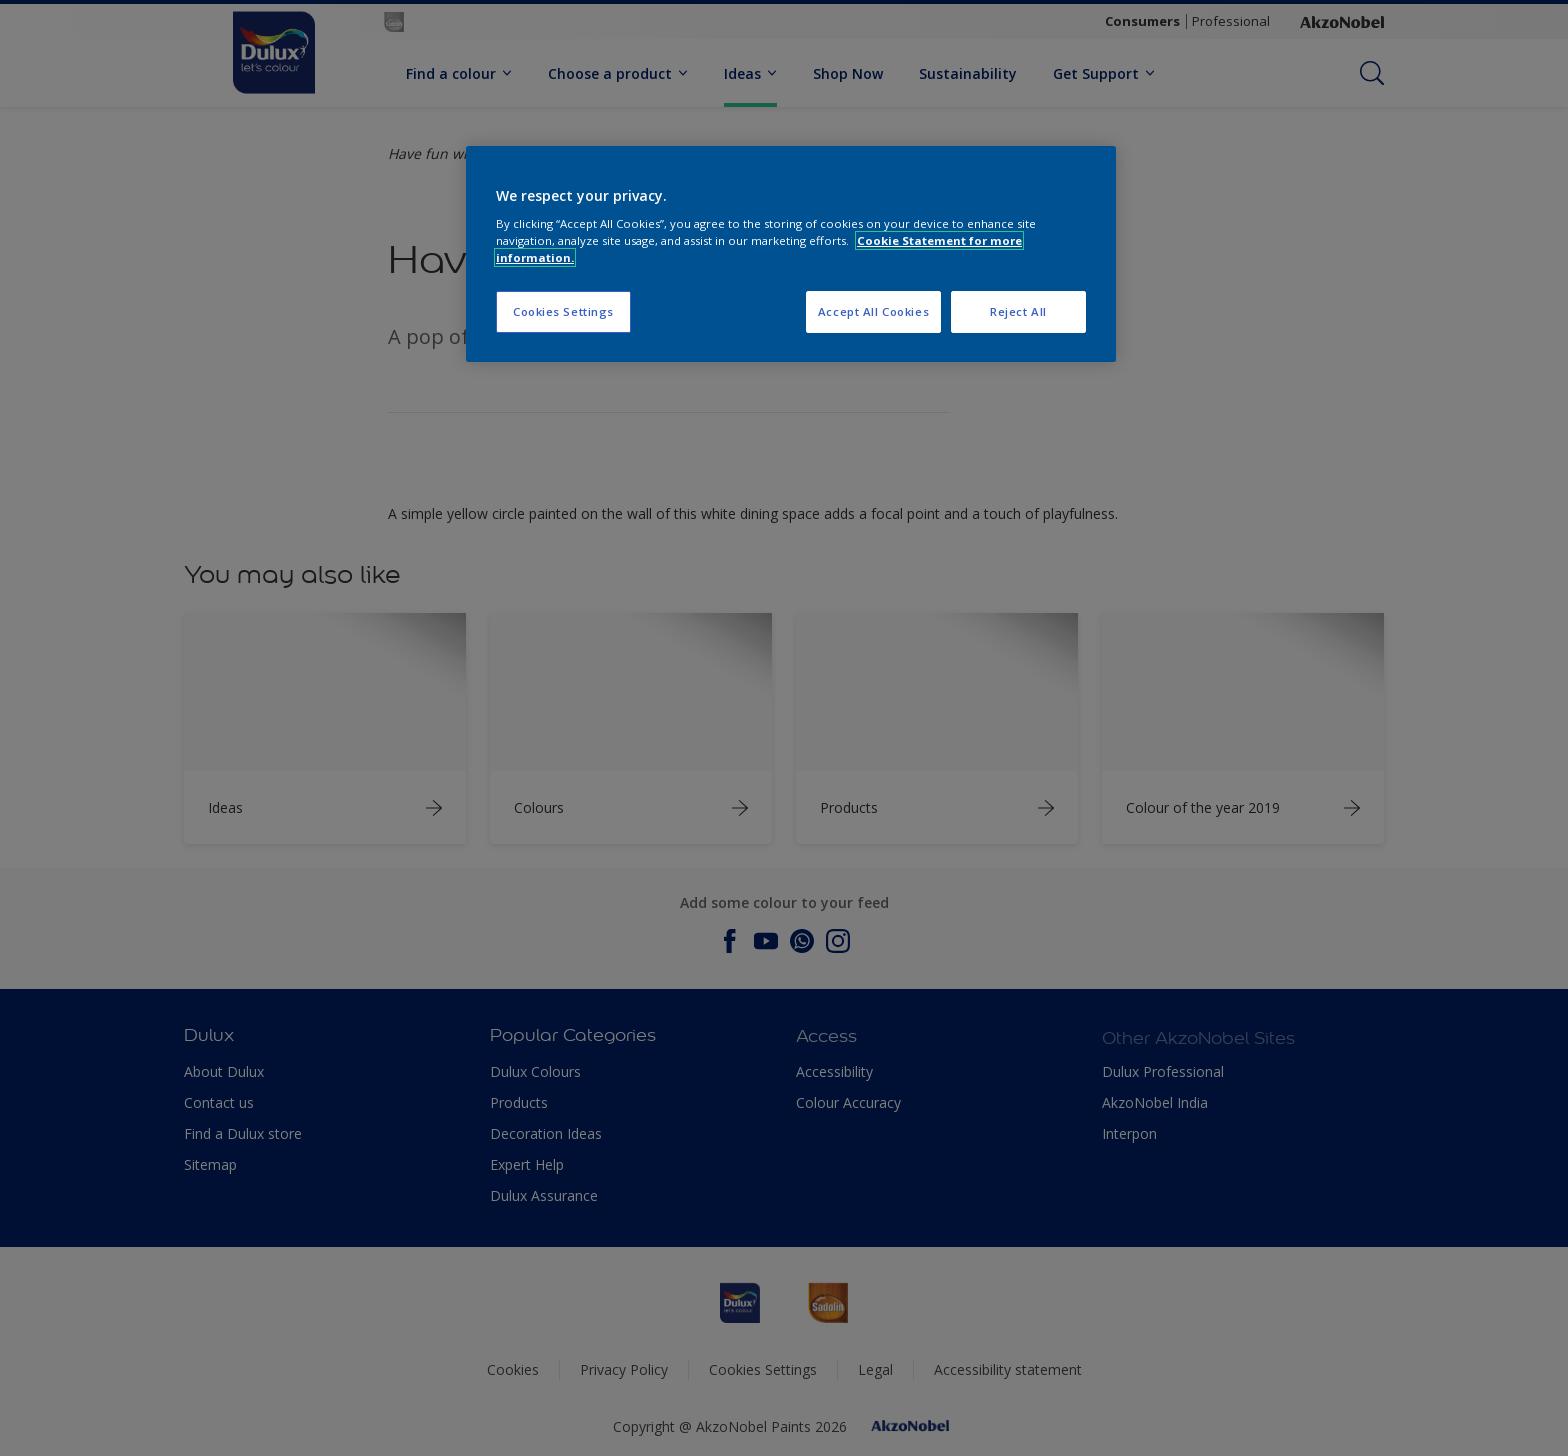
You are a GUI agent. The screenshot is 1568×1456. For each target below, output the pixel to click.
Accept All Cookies (873, 311)
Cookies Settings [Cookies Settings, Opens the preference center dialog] (563, 311)
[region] (791, 254)
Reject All (1018, 311)
